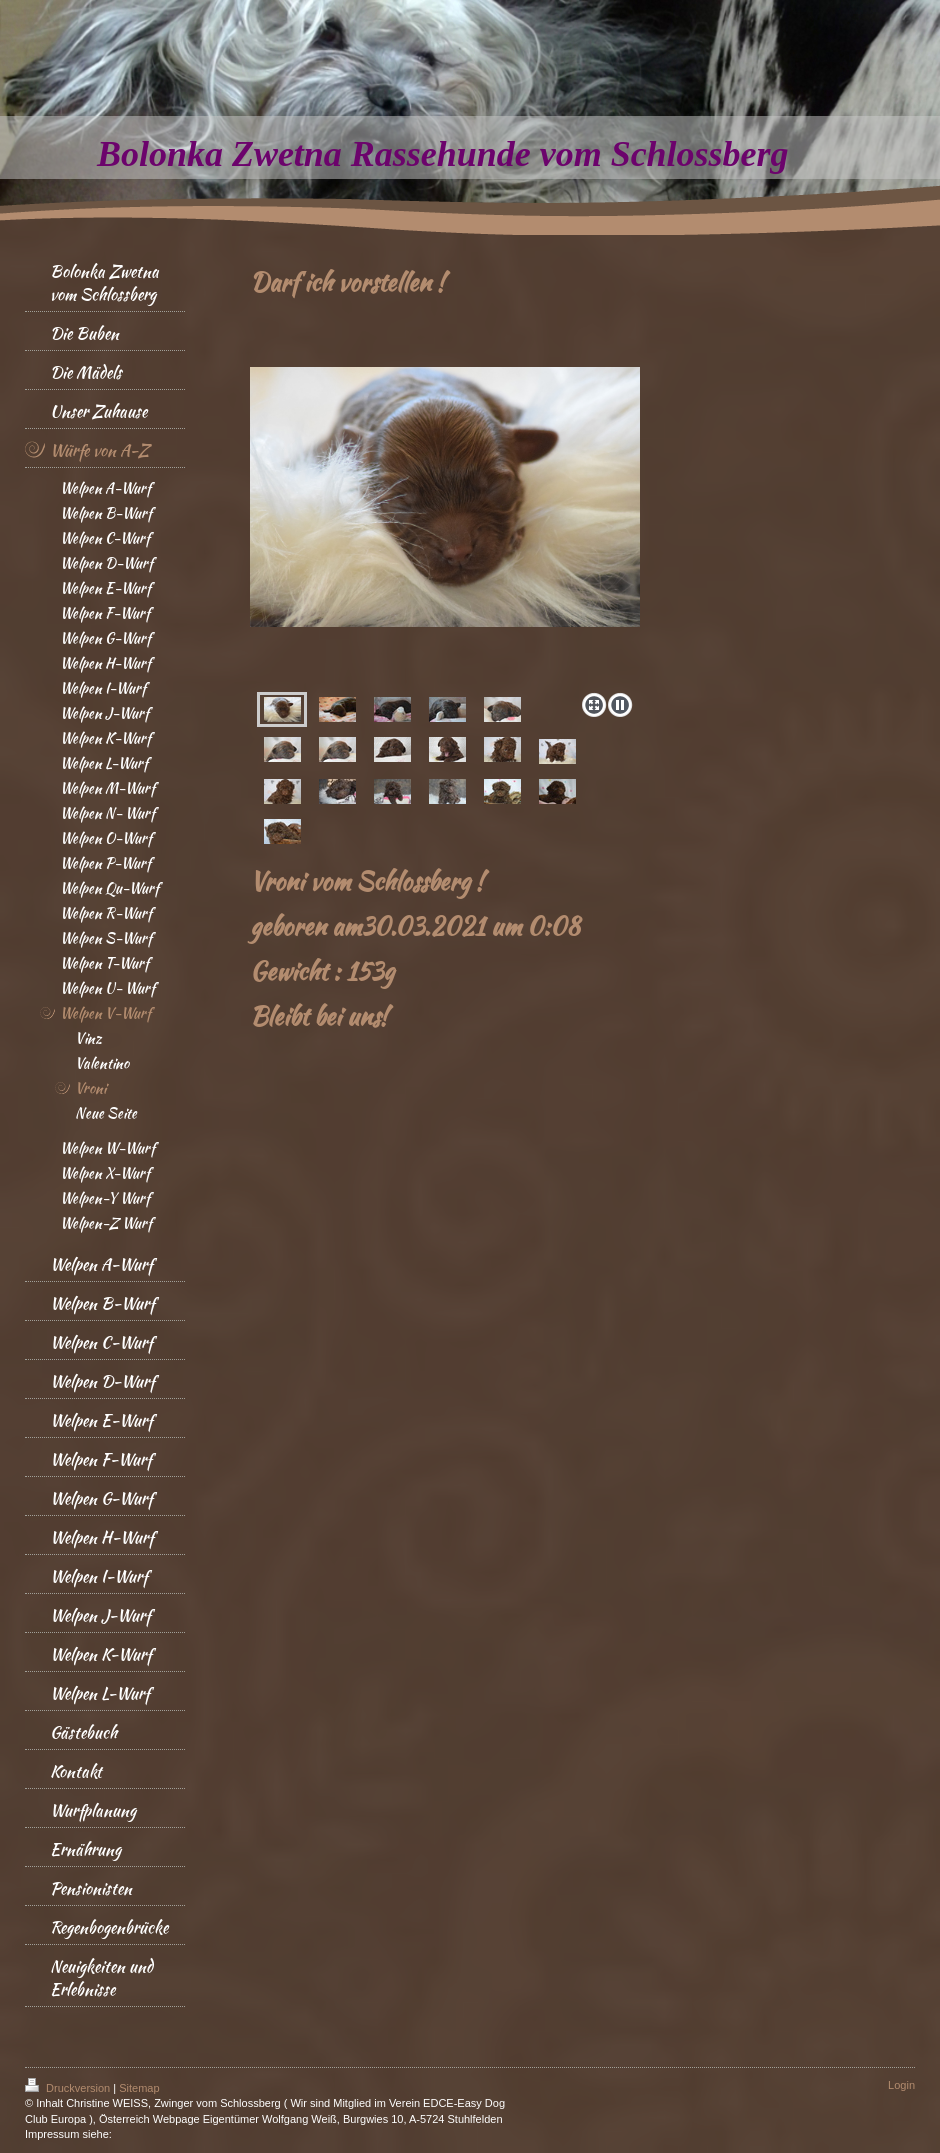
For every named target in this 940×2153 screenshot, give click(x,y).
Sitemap (139, 2088)
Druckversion (69, 2088)
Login (901, 2085)
